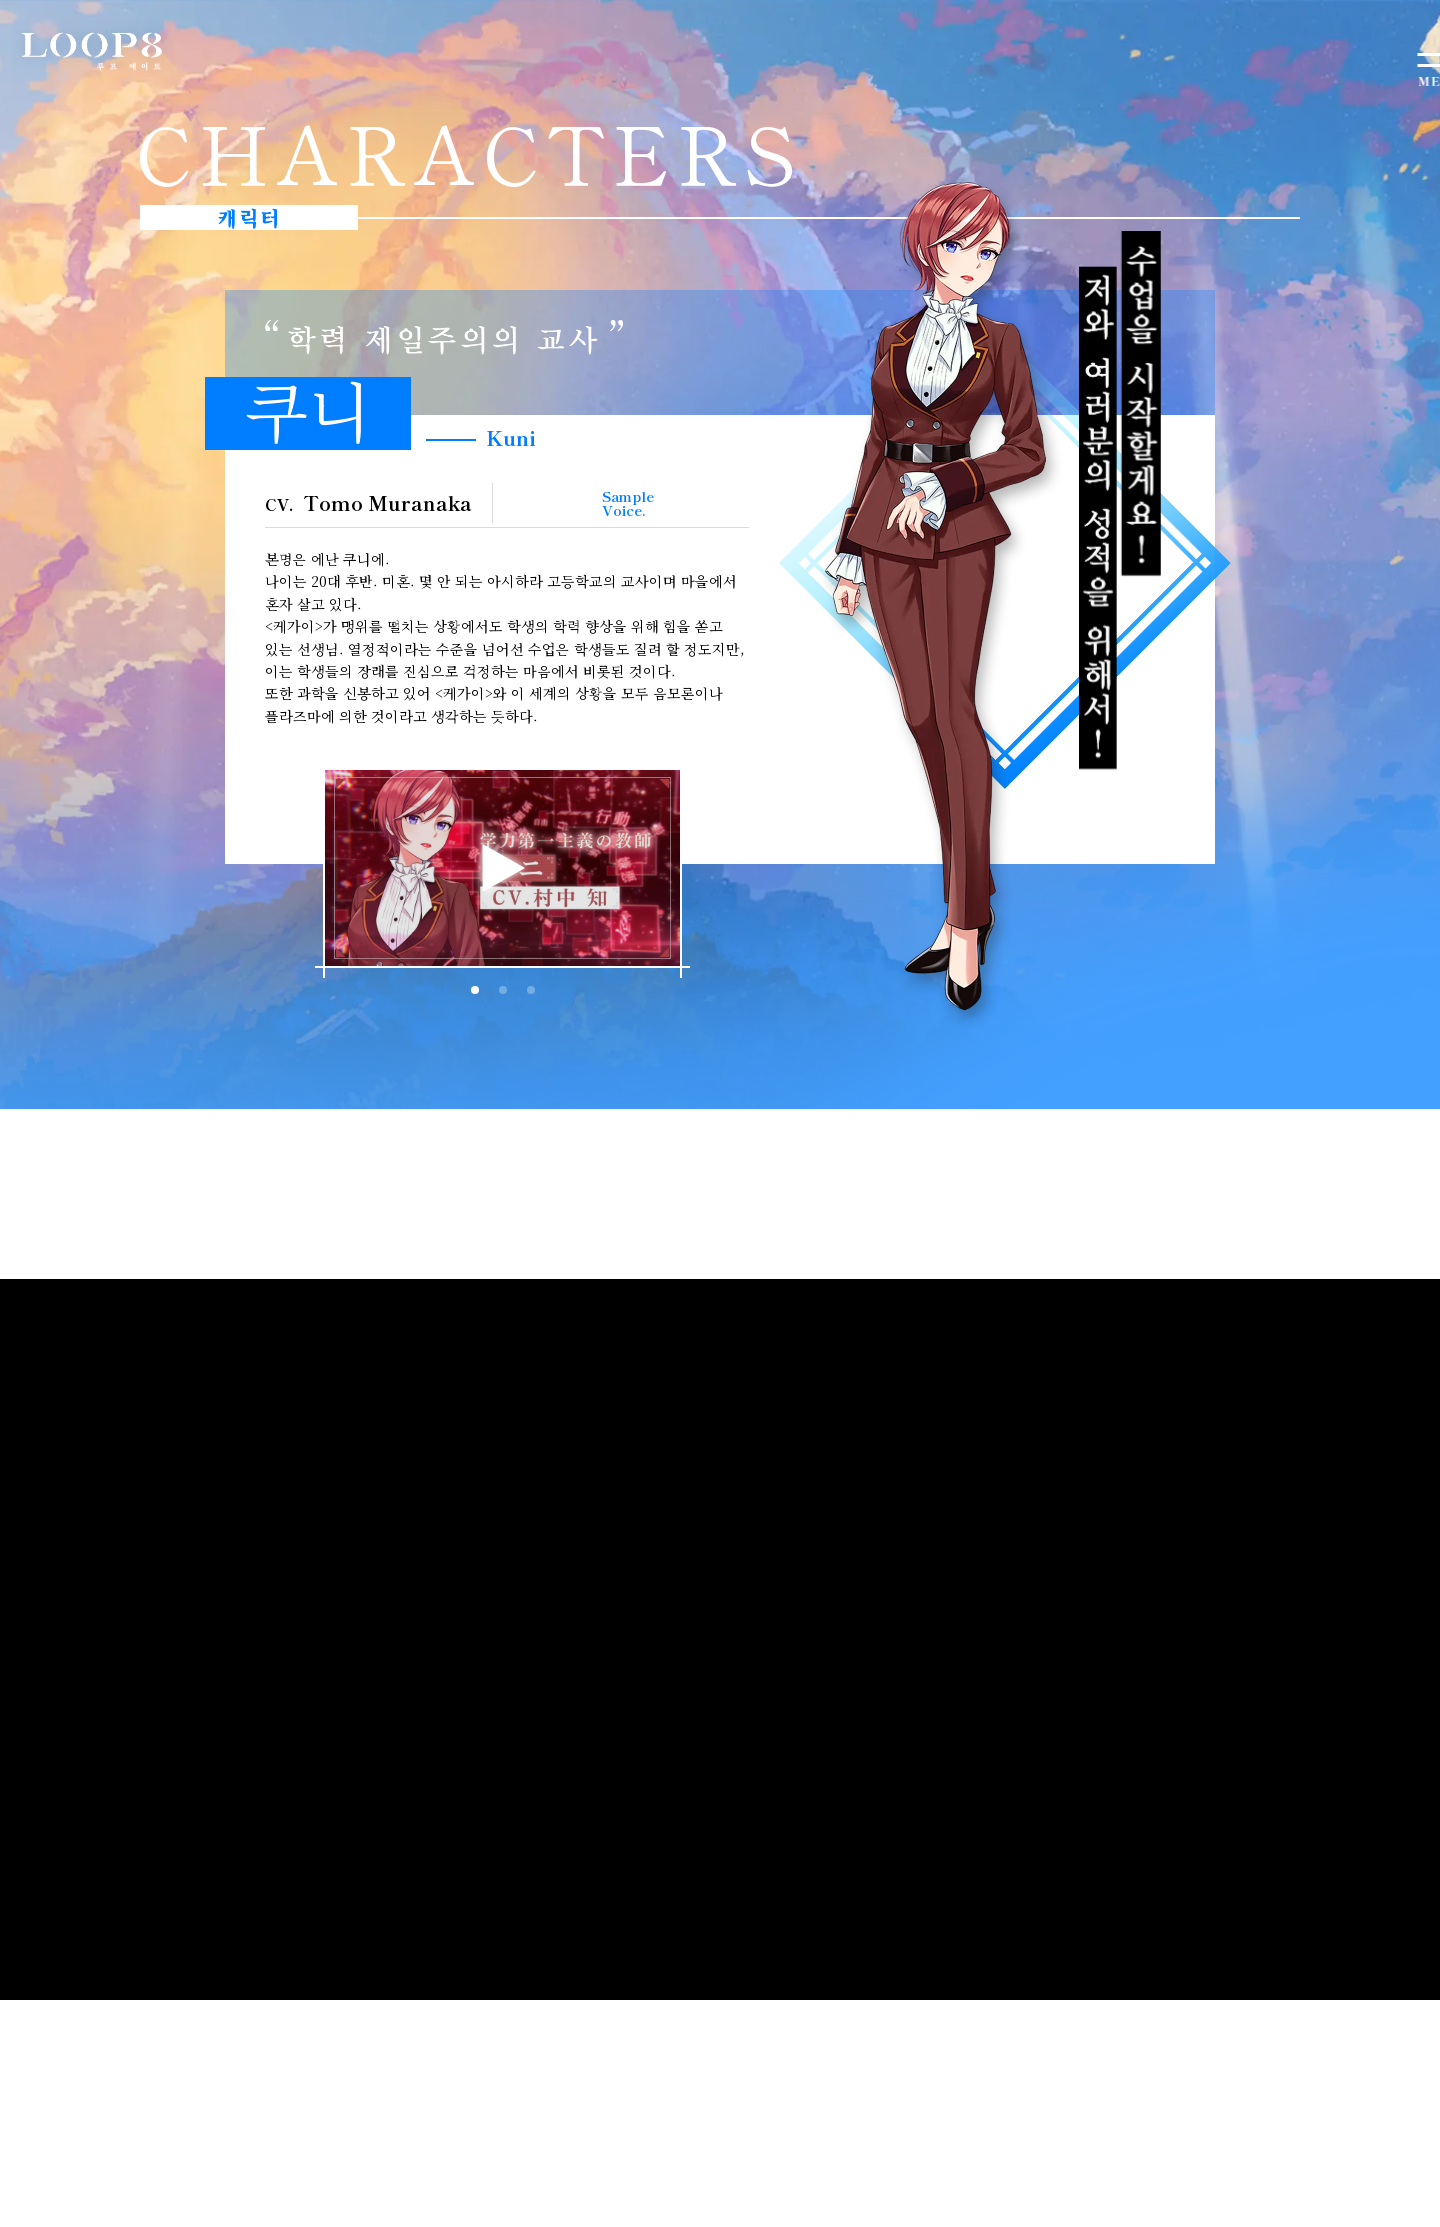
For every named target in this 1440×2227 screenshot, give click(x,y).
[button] (681, 876)
